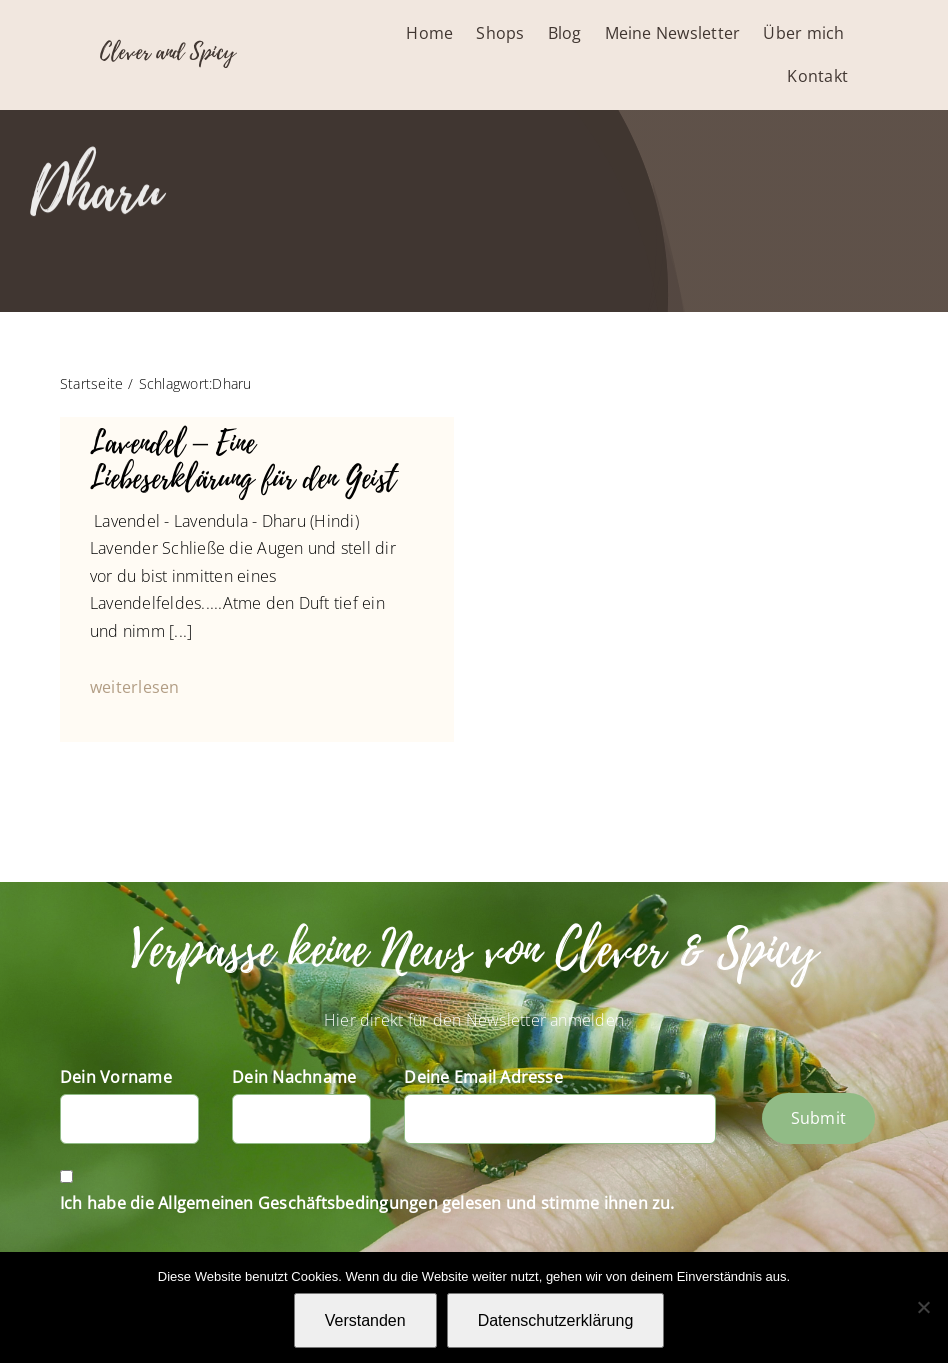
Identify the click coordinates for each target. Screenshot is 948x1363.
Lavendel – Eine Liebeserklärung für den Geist (243, 462)
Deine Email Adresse (483, 1077)
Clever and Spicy (167, 52)
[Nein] (923, 1307)
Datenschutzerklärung (556, 1320)
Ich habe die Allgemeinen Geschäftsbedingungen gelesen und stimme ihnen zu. (367, 1203)
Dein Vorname (116, 1077)
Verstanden (365, 1320)
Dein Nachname (294, 1077)
